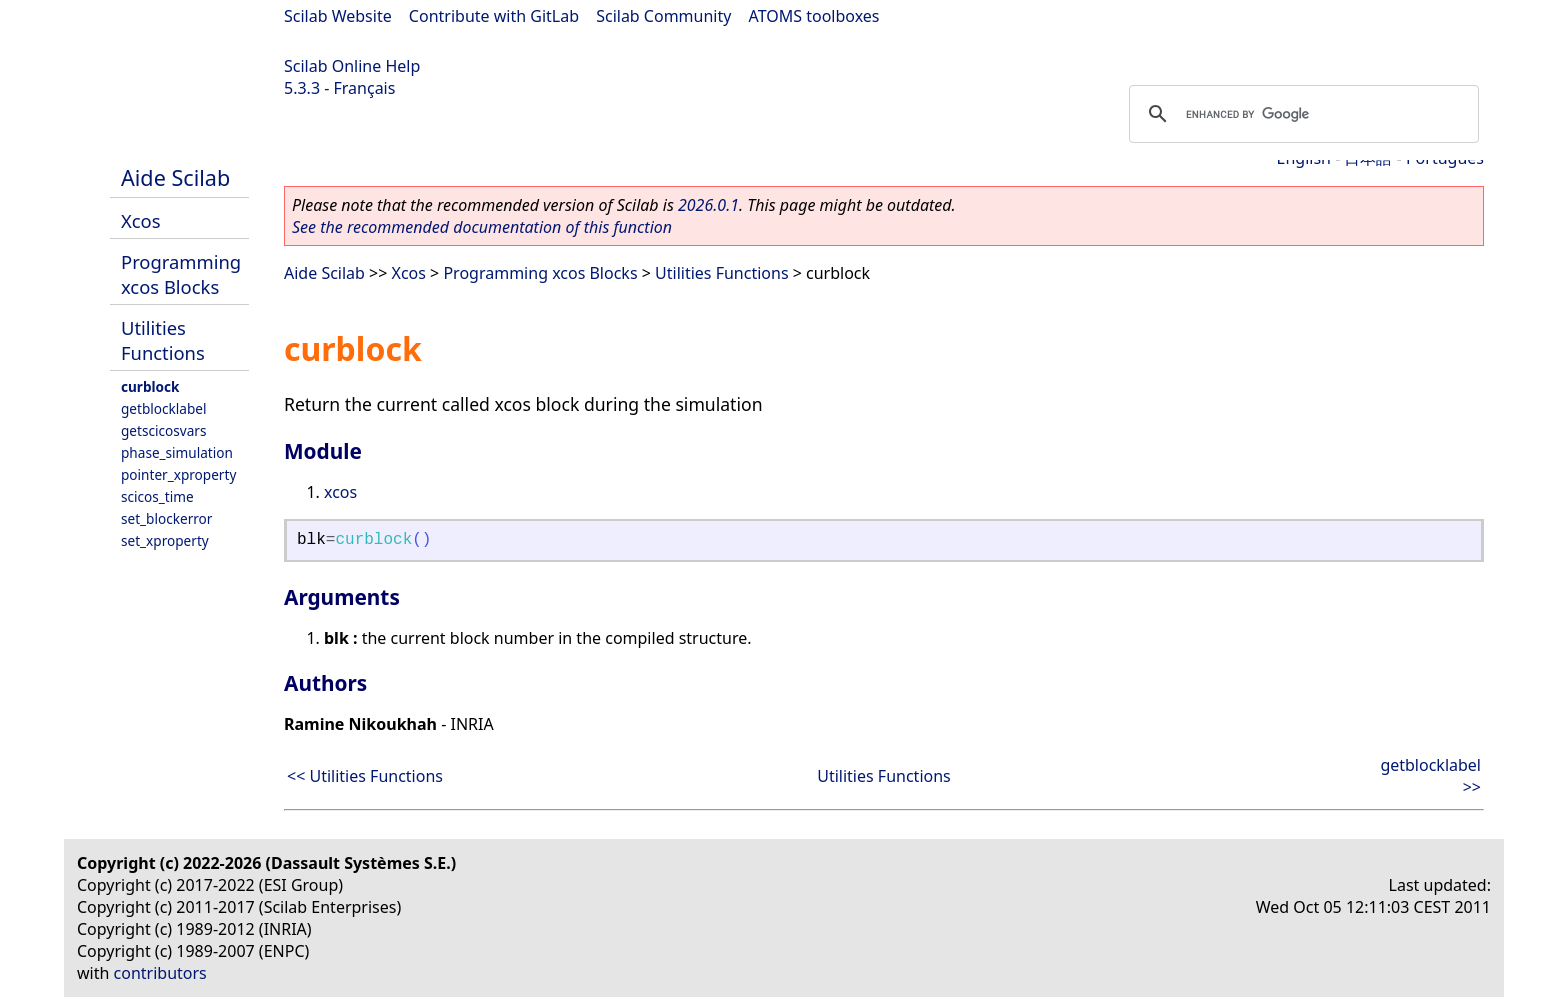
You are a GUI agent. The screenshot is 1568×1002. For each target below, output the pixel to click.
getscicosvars (163, 430)
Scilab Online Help (352, 66)
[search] (1301, 114)
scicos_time (157, 496)
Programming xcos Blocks (181, 274)
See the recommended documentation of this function (482, 227)
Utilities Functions (163, 340)
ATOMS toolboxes (814, 16)
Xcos (141, 220)
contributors (160, 973)
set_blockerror (166, 518)
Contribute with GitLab (494, 16)
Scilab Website (338, 16)
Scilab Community (663, 16)
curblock (150, 386)
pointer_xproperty (178, 474)
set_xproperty (165, 540)
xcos (340, 492)
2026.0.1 (708, 205)
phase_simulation (177, 452)
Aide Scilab (175, 177)
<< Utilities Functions (365, 776)
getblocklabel (163, 408)
